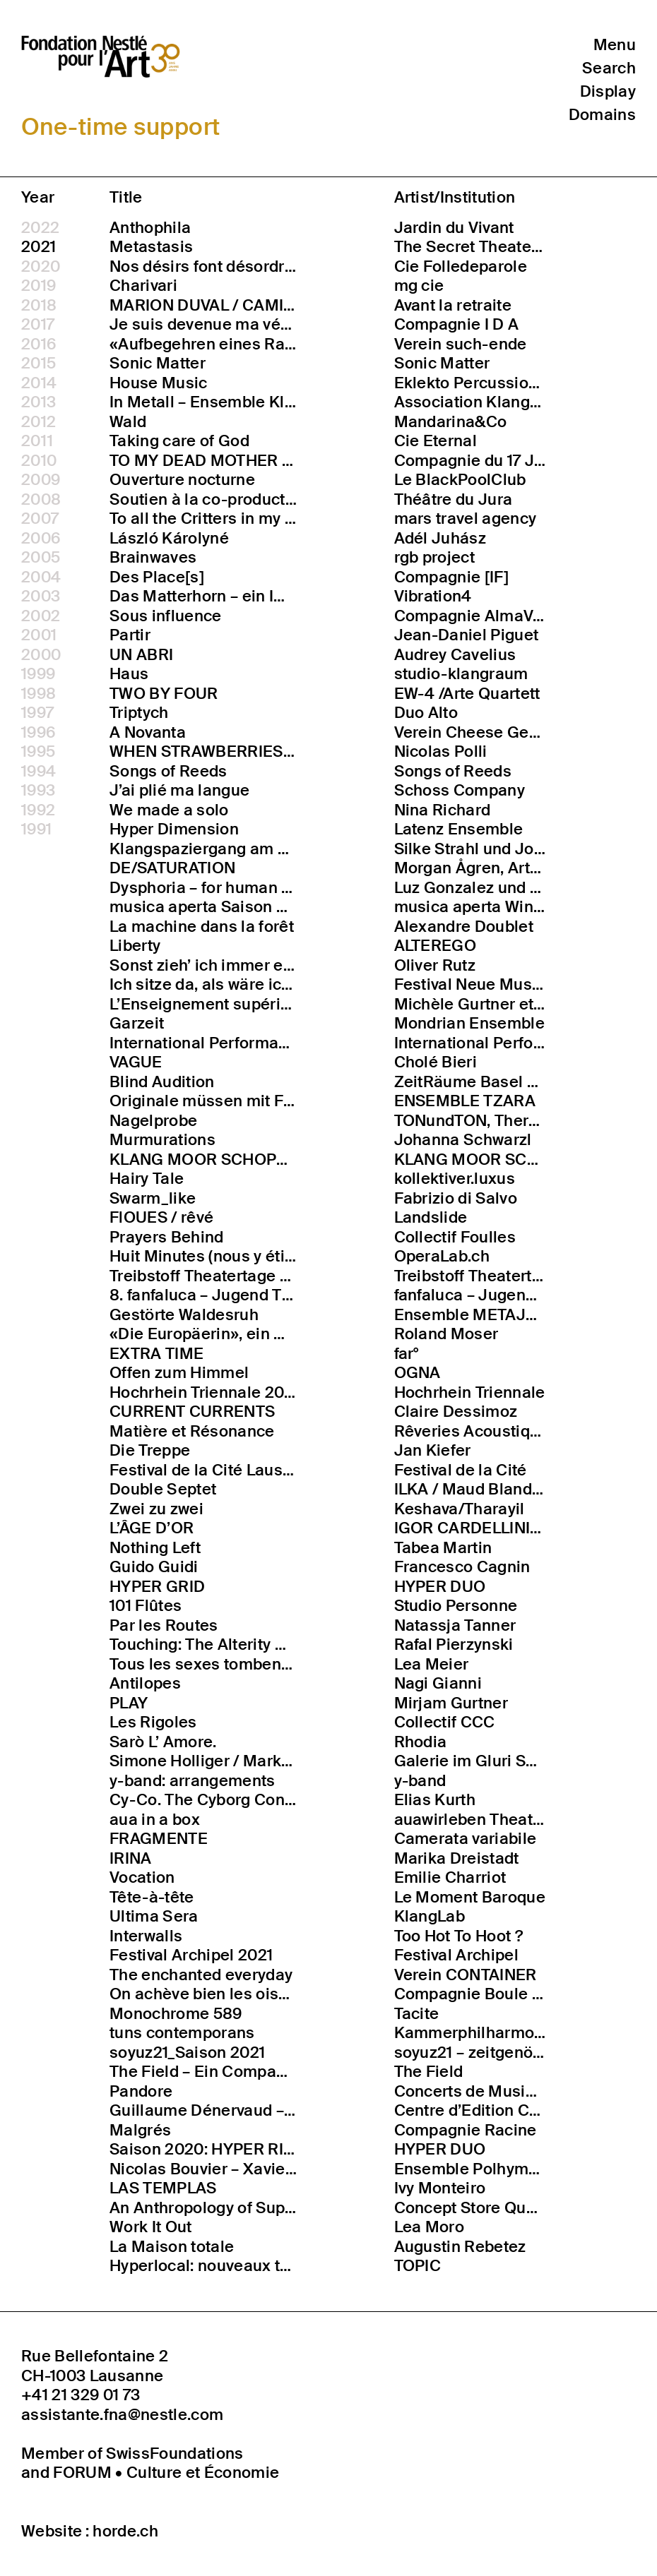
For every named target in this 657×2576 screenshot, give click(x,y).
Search (609, 68)
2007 (40, 519)
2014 (39, 383)
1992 (38, 810)
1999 (38, 674)
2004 (41, 577)
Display (608, 91)
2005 (40, 558)
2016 (39, 344)
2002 (40, 616)
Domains (602, 114)
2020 (40, 267)
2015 (38, 363)
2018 (39, 306)
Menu (614, 45)
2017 (37, 325)
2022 (40, 228)
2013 (38, 402)
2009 (40, 480)
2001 (39, 635)
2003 (40, 596)
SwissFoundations (174, 2453)
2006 (41, 539)
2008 (41, 500)
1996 (38, 733)
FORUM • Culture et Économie (166, 2472)
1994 (38, 771)
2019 (38, 286)
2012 (38, 422)
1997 (37, 713)
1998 (38, 694)
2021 (38, 247)
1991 (36, 829)
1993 (38, 791)
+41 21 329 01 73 (80, 2395)
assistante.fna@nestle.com (122, 2415)
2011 (37, 441)
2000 (41, 655)
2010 (39, 461)
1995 (38, 752)
